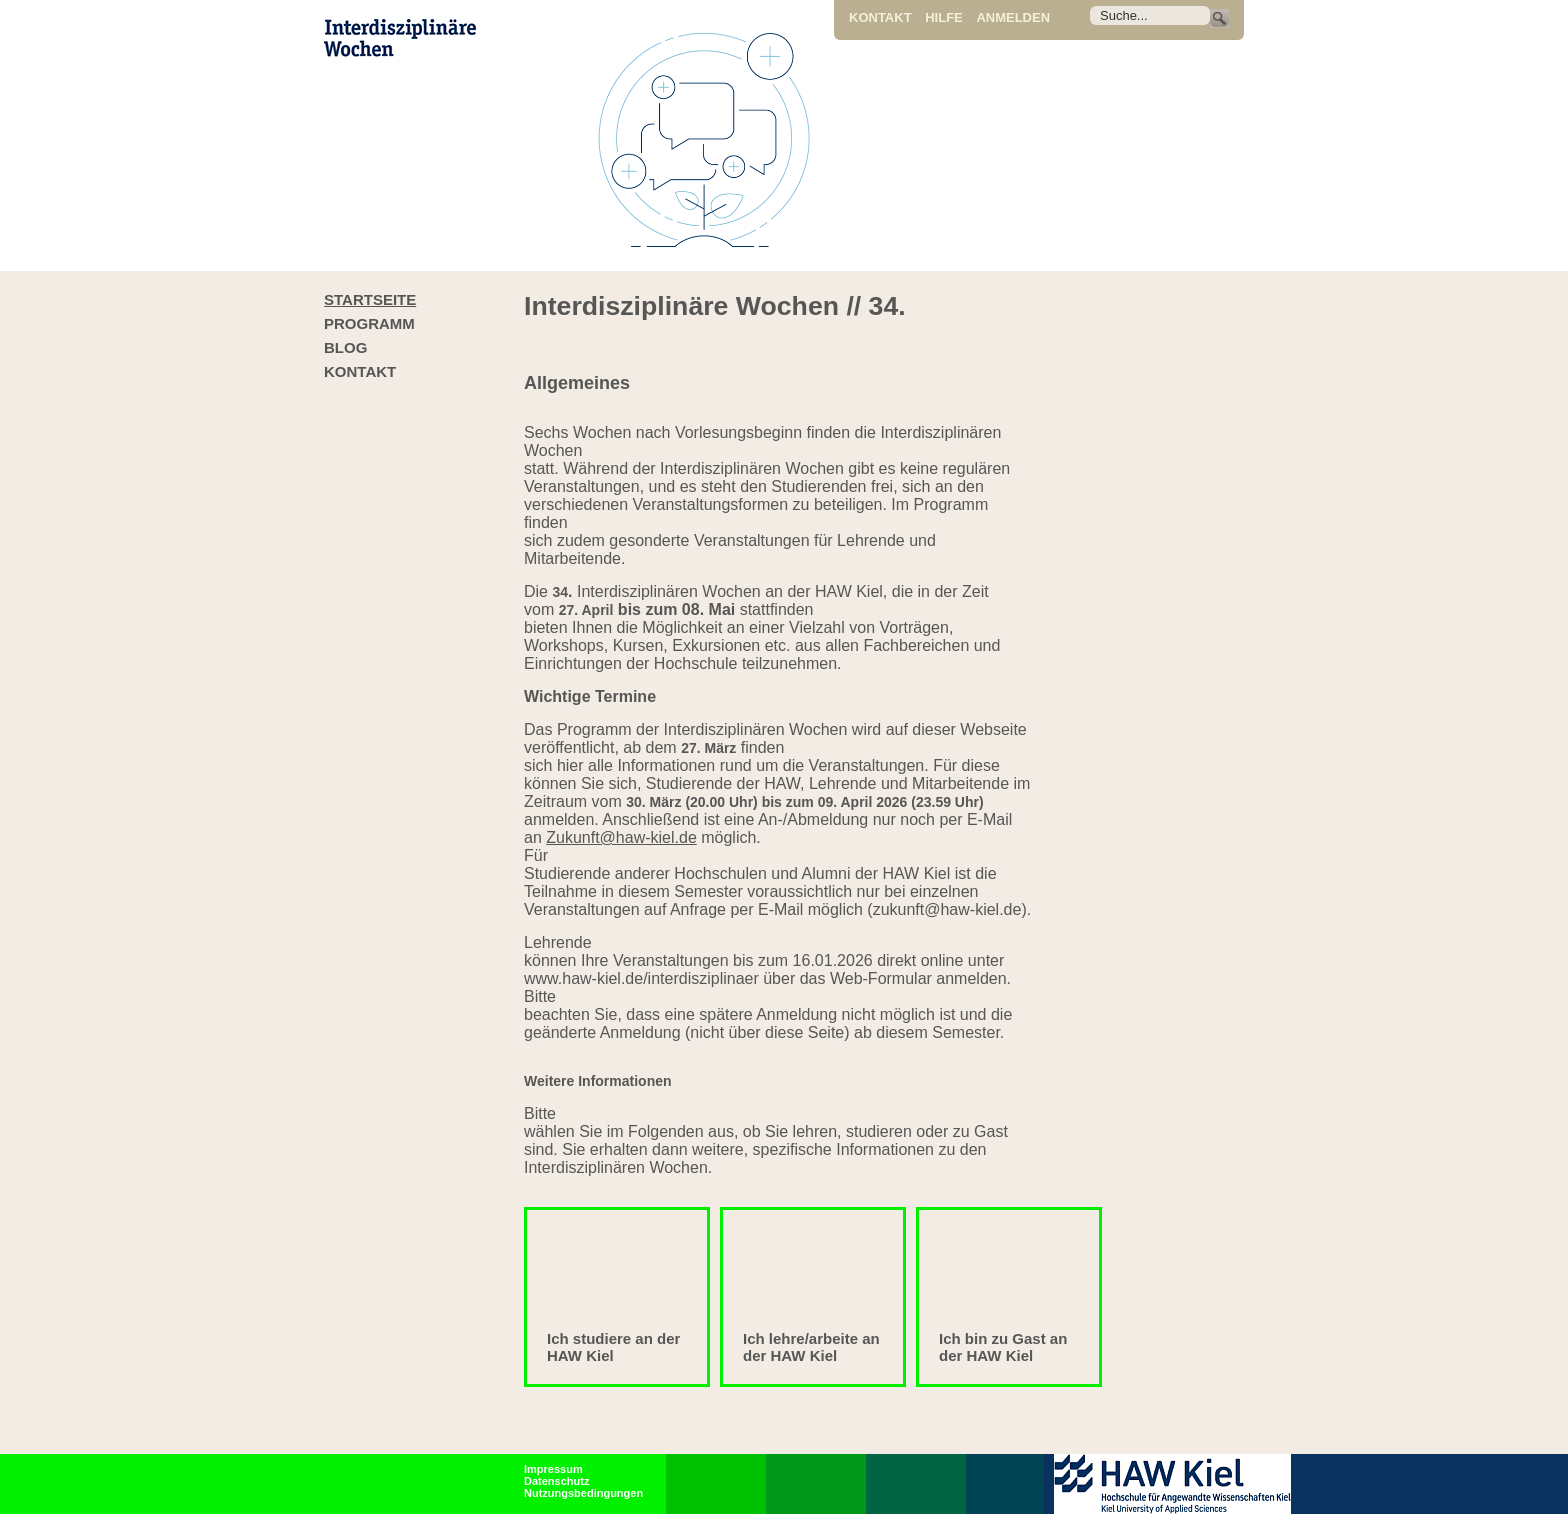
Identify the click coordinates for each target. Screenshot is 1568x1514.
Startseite (370, 299)
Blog (345, 347)
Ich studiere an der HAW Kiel (613, 1347)
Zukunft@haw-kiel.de (621, 837)
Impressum (553, 1469)
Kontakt (880, 17)
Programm (369, 323)
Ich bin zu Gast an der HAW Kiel (1003, 1347)
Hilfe (944, 17)
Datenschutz (556, 1481)
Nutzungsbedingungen (583, 1493)
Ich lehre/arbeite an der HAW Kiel (811, 1347)
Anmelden (1013, 17)
